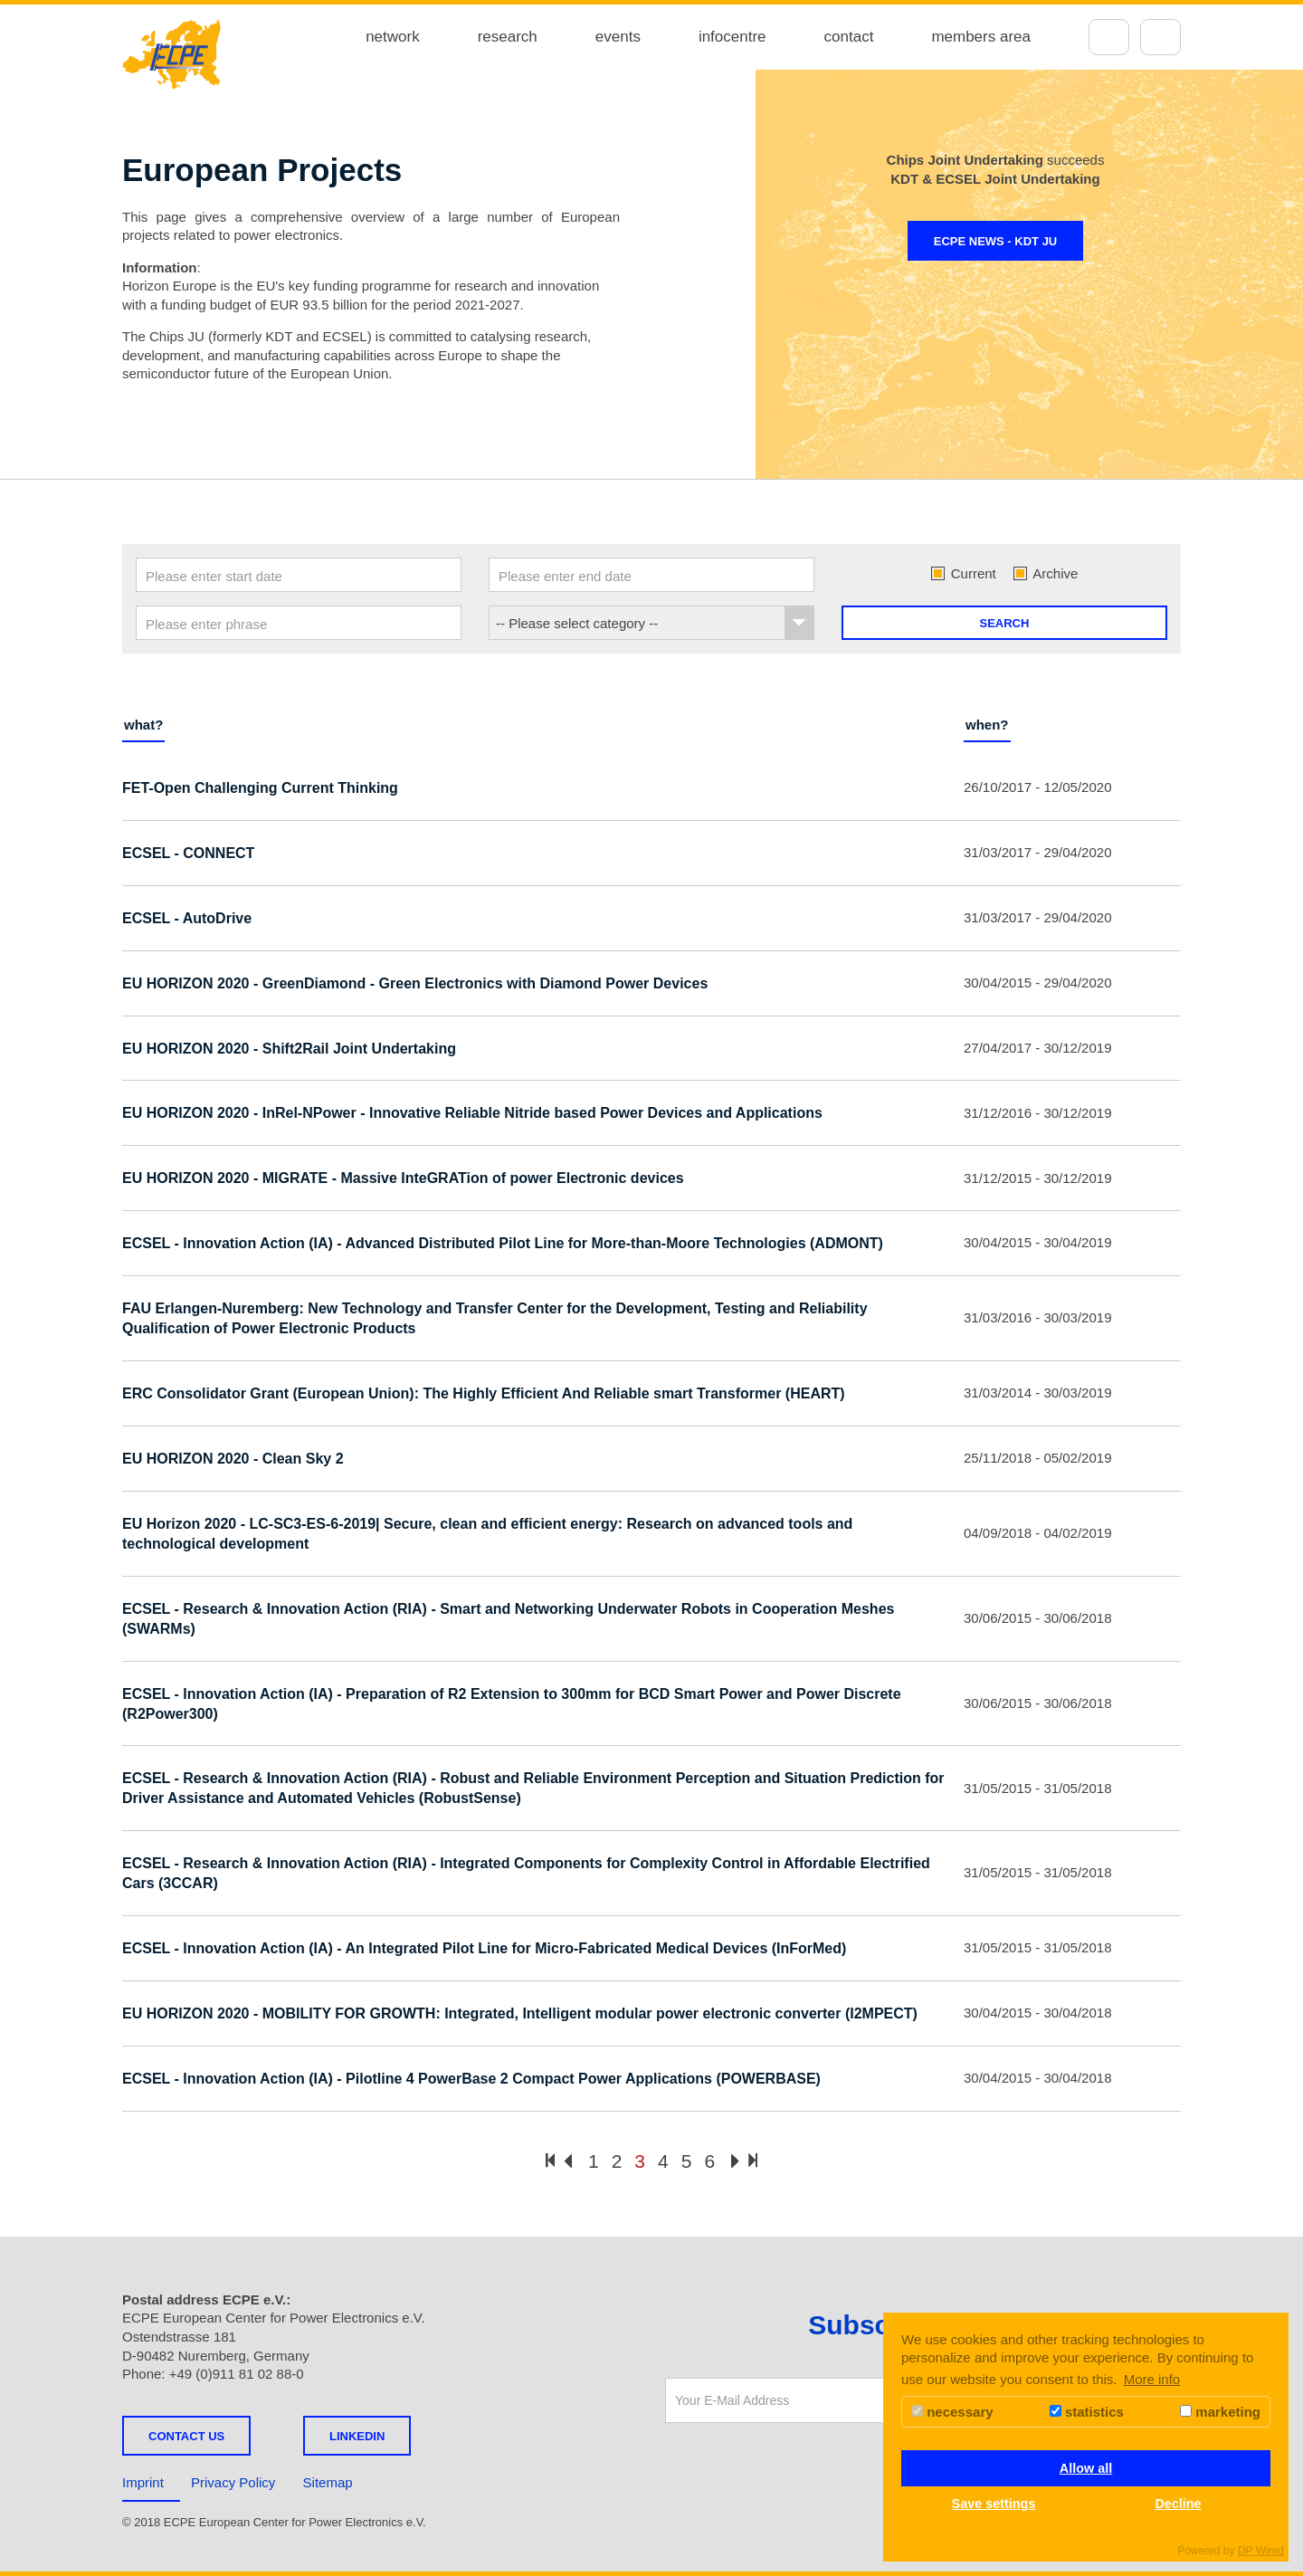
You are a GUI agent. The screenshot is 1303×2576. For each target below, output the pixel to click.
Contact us (186, 2436)
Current (963, 573)
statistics (1087, 2411)
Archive (1045, 573)
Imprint (143, 2482)
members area (981, 36)
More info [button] (1152, 2379)
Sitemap (328, 2482)
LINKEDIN (357, 2436)
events (618, 36)
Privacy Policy (233, 2482)
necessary (952, 2411)
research (507, 36)
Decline (1178, 2503)
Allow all (1086, 2468)
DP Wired (1261, 2550)
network (393, 36)
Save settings (994, 2503)
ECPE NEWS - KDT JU (996, 241)
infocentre (732, 36)
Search (1005, 623)
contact (849, 36)
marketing (1220, 2411)
